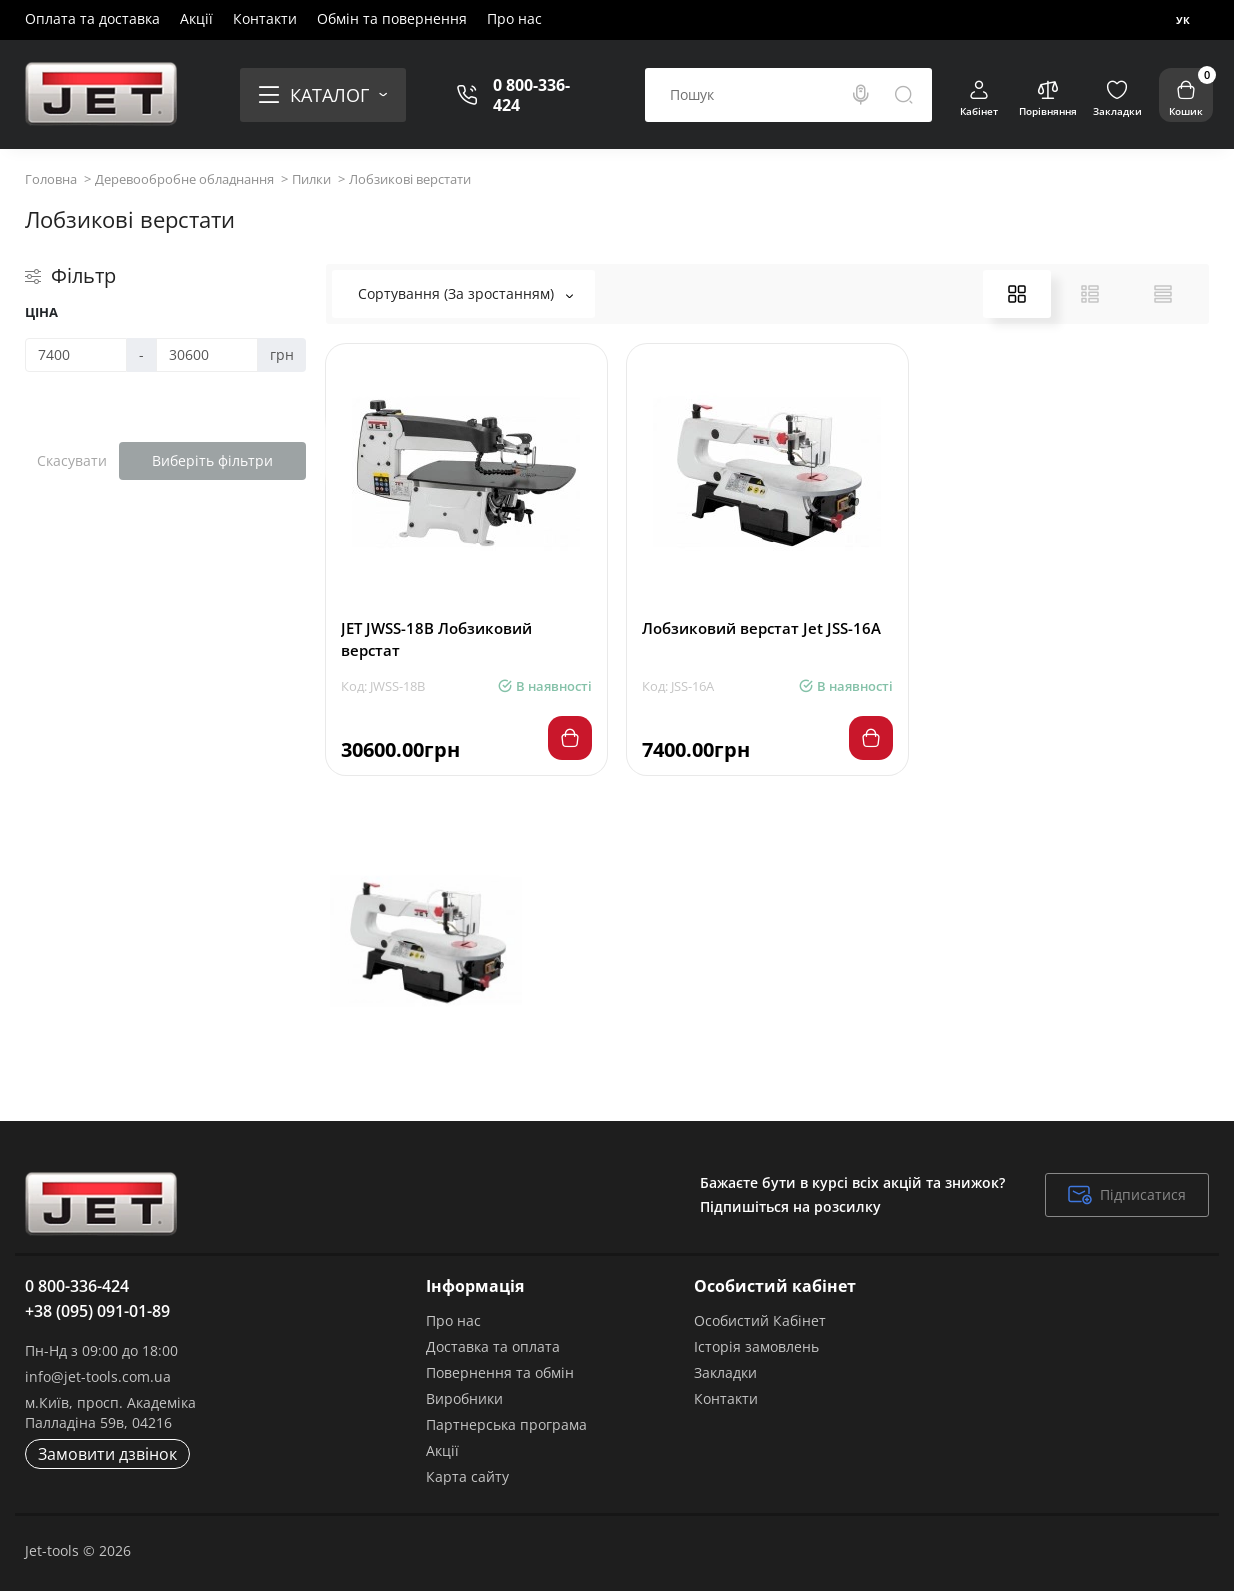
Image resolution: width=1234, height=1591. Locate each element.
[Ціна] (76, 355)
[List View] (1090, 294)
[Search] (861, 95)
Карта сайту (467, 1476)
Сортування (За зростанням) (465, 293)
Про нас (514, 18)
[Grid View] (1017, 294)
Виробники (464, 1398)
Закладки (725, 1372)
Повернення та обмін (500, 1372)
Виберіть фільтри (212, 460)
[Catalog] (323, 95)
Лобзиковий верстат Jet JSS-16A (761, 628)
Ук (1183, 20)
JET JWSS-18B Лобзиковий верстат (436, 639)
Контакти (265, 18)
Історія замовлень (756, 1346)
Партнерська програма (506, 1424)
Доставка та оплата (493, 1346)
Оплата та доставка (92, 18)
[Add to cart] (570, 738)
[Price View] (1163, 294)
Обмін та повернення (392, 18)
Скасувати (72, 460)
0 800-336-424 (531, 95)
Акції (196, 18)
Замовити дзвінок (107, 1454)
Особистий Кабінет (760, 1320)
